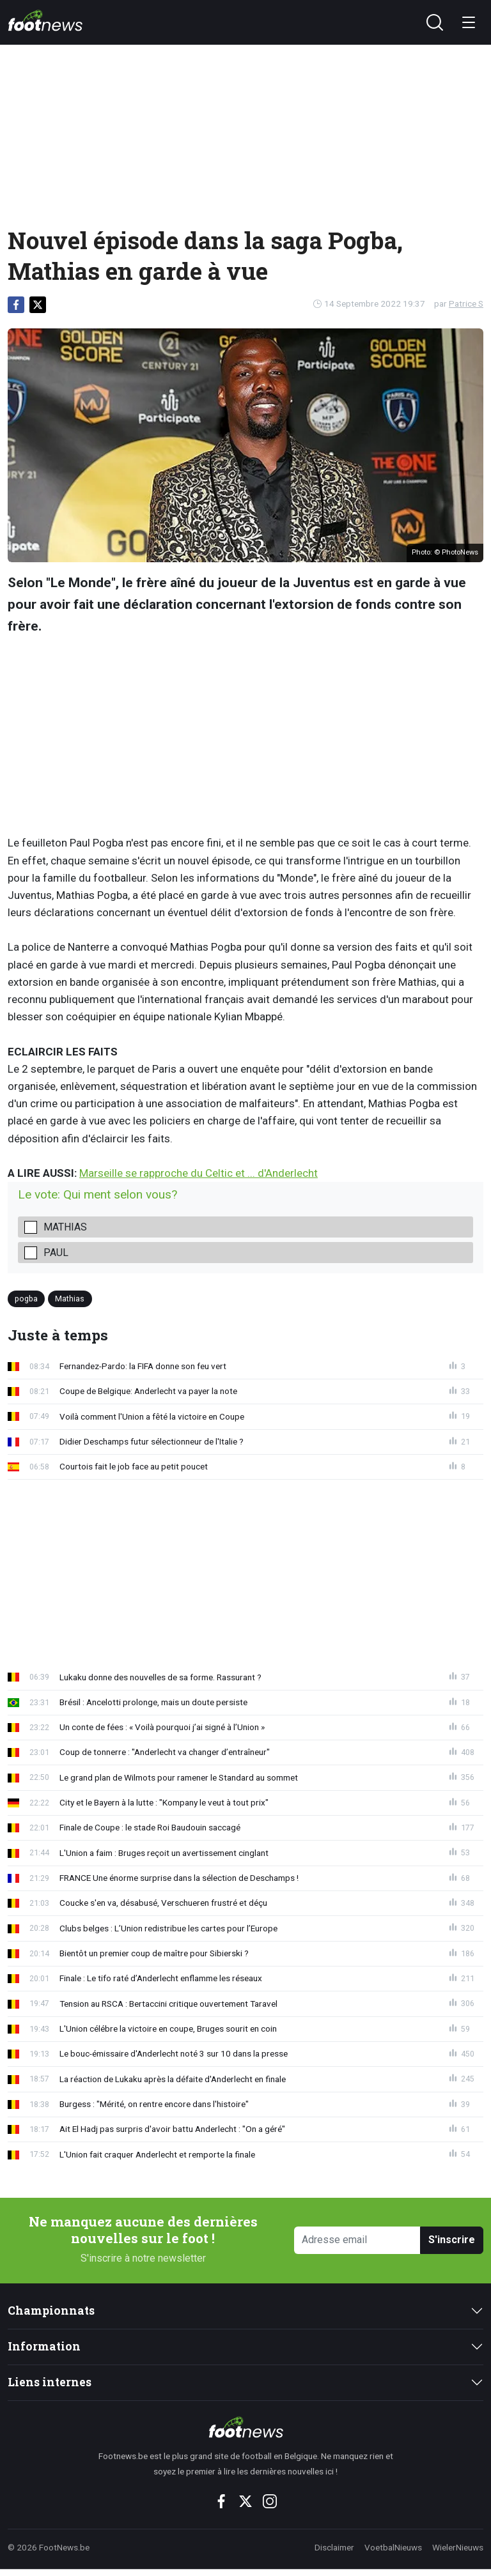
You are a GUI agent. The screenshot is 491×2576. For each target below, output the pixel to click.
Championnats (51, 2310)
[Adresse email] (357, 2240)
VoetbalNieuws (393, 2547)
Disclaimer (334, 2547)
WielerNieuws (457, 2547)
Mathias (65, 1227)
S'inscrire (451, 2240)
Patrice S (466, 303)
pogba (26, 1298)
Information (44, 2346)
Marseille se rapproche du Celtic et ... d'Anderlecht (198, 1173)
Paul (55, 1252)
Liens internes (49, 2382)
